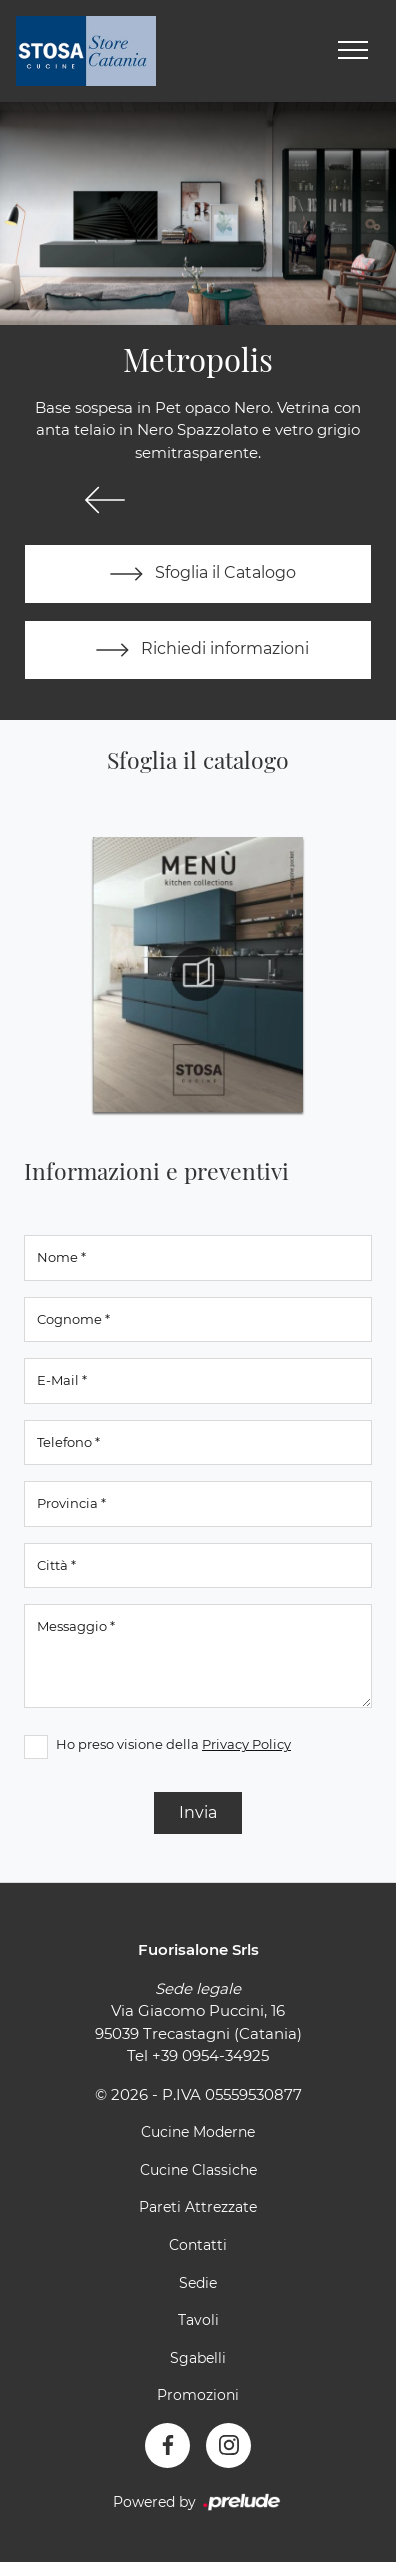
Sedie (198, 2283)
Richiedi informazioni (198, 650)
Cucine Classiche (198, 2170)
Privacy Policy (246, 1744)
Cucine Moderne (198, 2132)
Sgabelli (198, 2358)
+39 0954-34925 (210, 2055)
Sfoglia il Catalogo (198, 574)
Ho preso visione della (173, 1744)
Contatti (198, 2245)
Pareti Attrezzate (198, 2207)
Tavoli (198, 2320)
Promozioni (198, 2395)
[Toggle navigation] (353, 51)
